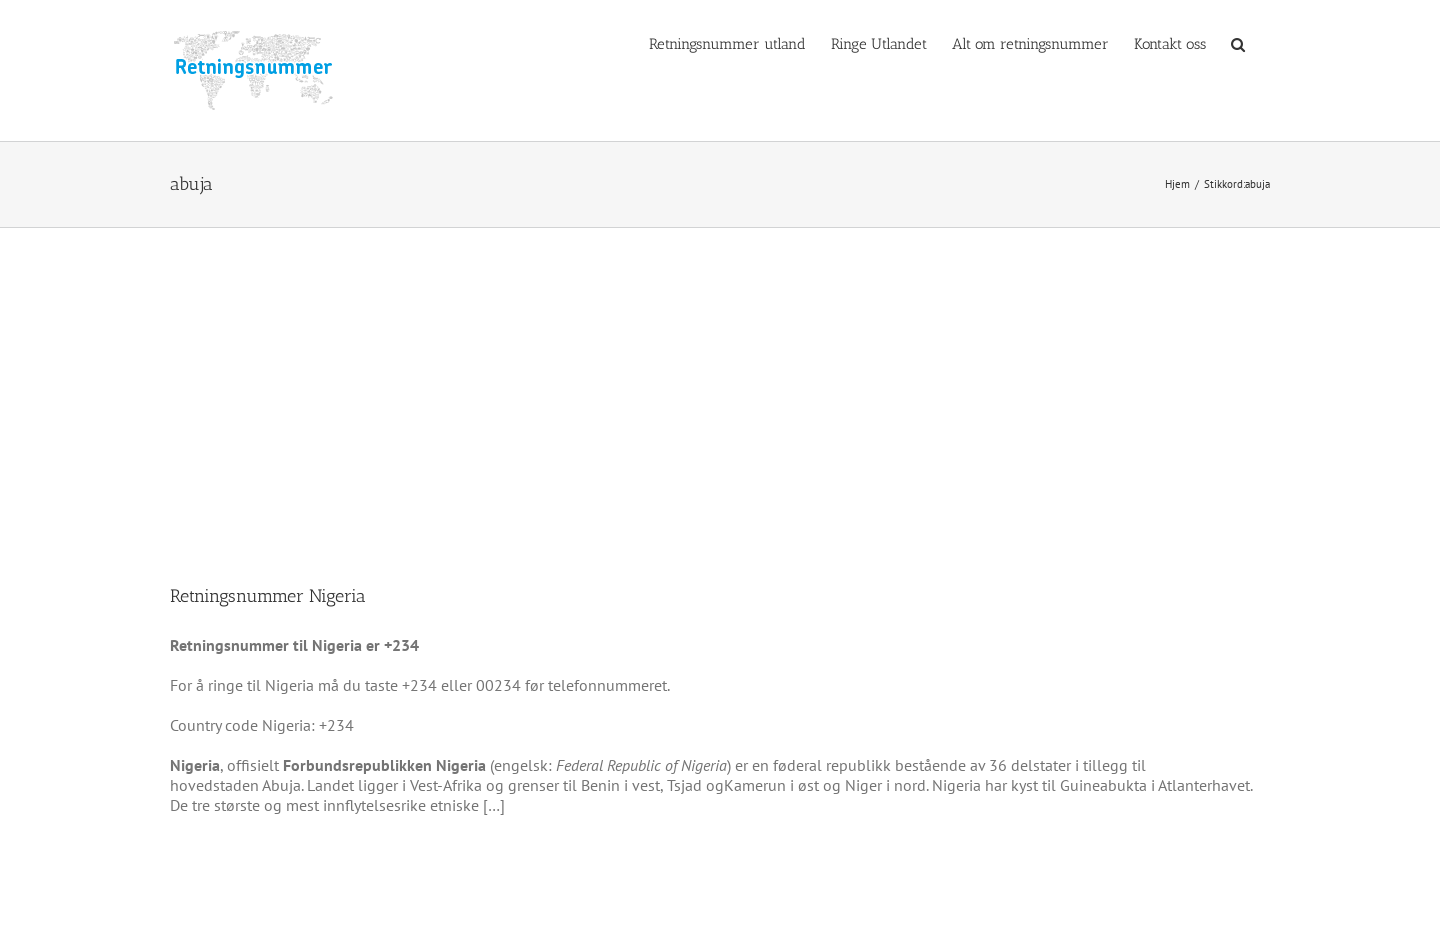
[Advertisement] (720, 378)
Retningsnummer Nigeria (268, 596)
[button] (1238, 43)
